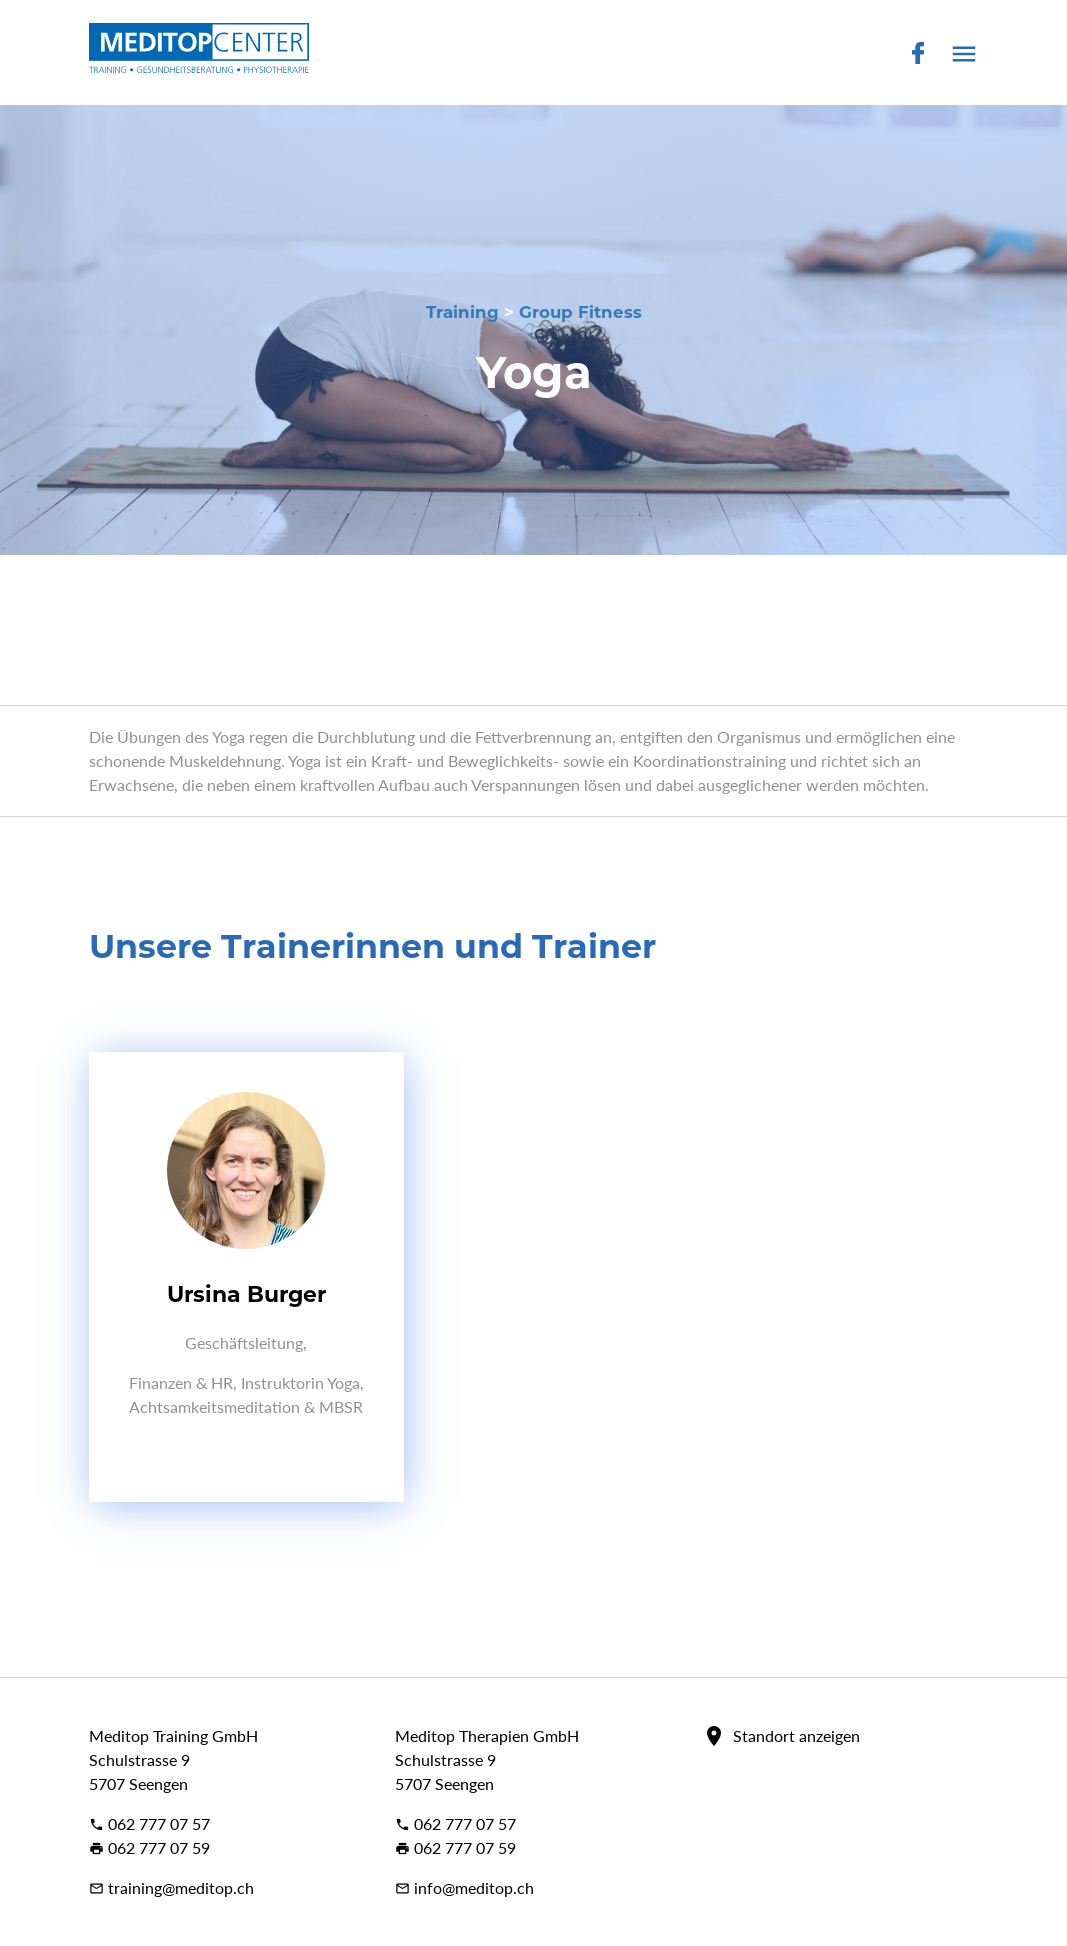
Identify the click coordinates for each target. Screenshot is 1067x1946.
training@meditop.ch (171, 1887)
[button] (964, 58)
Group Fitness (580, 312)
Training (462, 312)
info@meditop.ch (464, 1887)
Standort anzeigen (796, 1735)
